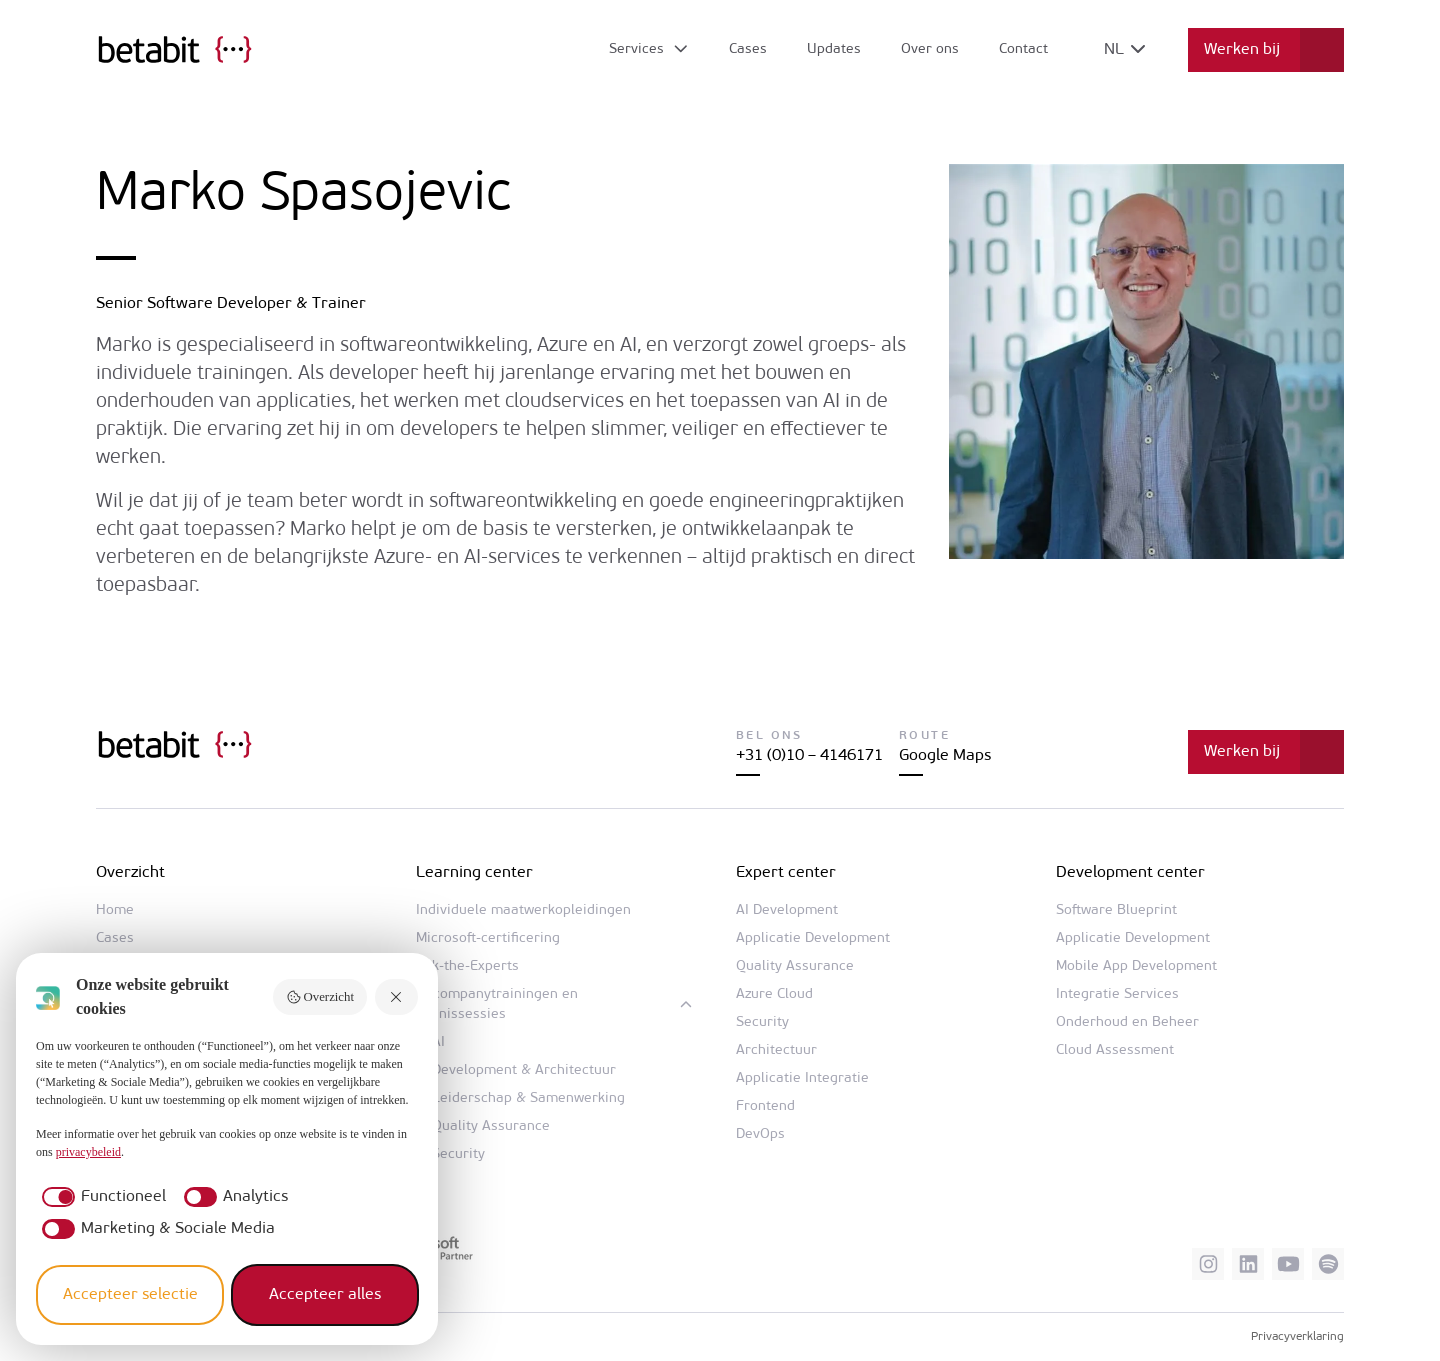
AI (438, 1042)
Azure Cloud (774, 994)
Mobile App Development (1136, 966)
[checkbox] (101, 1197)
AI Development (787, 910)
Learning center (474, 873)
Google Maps (945, 756)
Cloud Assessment (1115, 1050)
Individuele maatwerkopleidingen (523, 910)
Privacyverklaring (1297, 1337)
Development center (1130, 873)
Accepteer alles (325, 1295)
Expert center (786, 873)
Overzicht (320, 997)
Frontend (765, 1106)
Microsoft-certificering (488, 938)
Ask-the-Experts (467, 966)
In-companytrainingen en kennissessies (497, 1004)
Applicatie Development (813, 938)
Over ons (930, 49)
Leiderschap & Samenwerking (528, 1098)
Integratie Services (1117, 994)
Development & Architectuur (524, 1070)
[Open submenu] (649, 50)
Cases (748, 49)
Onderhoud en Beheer (1127, 1022)
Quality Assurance (491, 1126)
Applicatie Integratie (802, 1078)
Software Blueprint (1116, 910)
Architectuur (776, 1050)
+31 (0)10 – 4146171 (809, 756)
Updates (834, 49)
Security (458, 1154)
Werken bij (1242, 50)
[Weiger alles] (397, 997)
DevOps (760, 1134)
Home (115, 910)
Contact (1023, 49)
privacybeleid (88, 1152)
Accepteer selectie (130, 1295)
